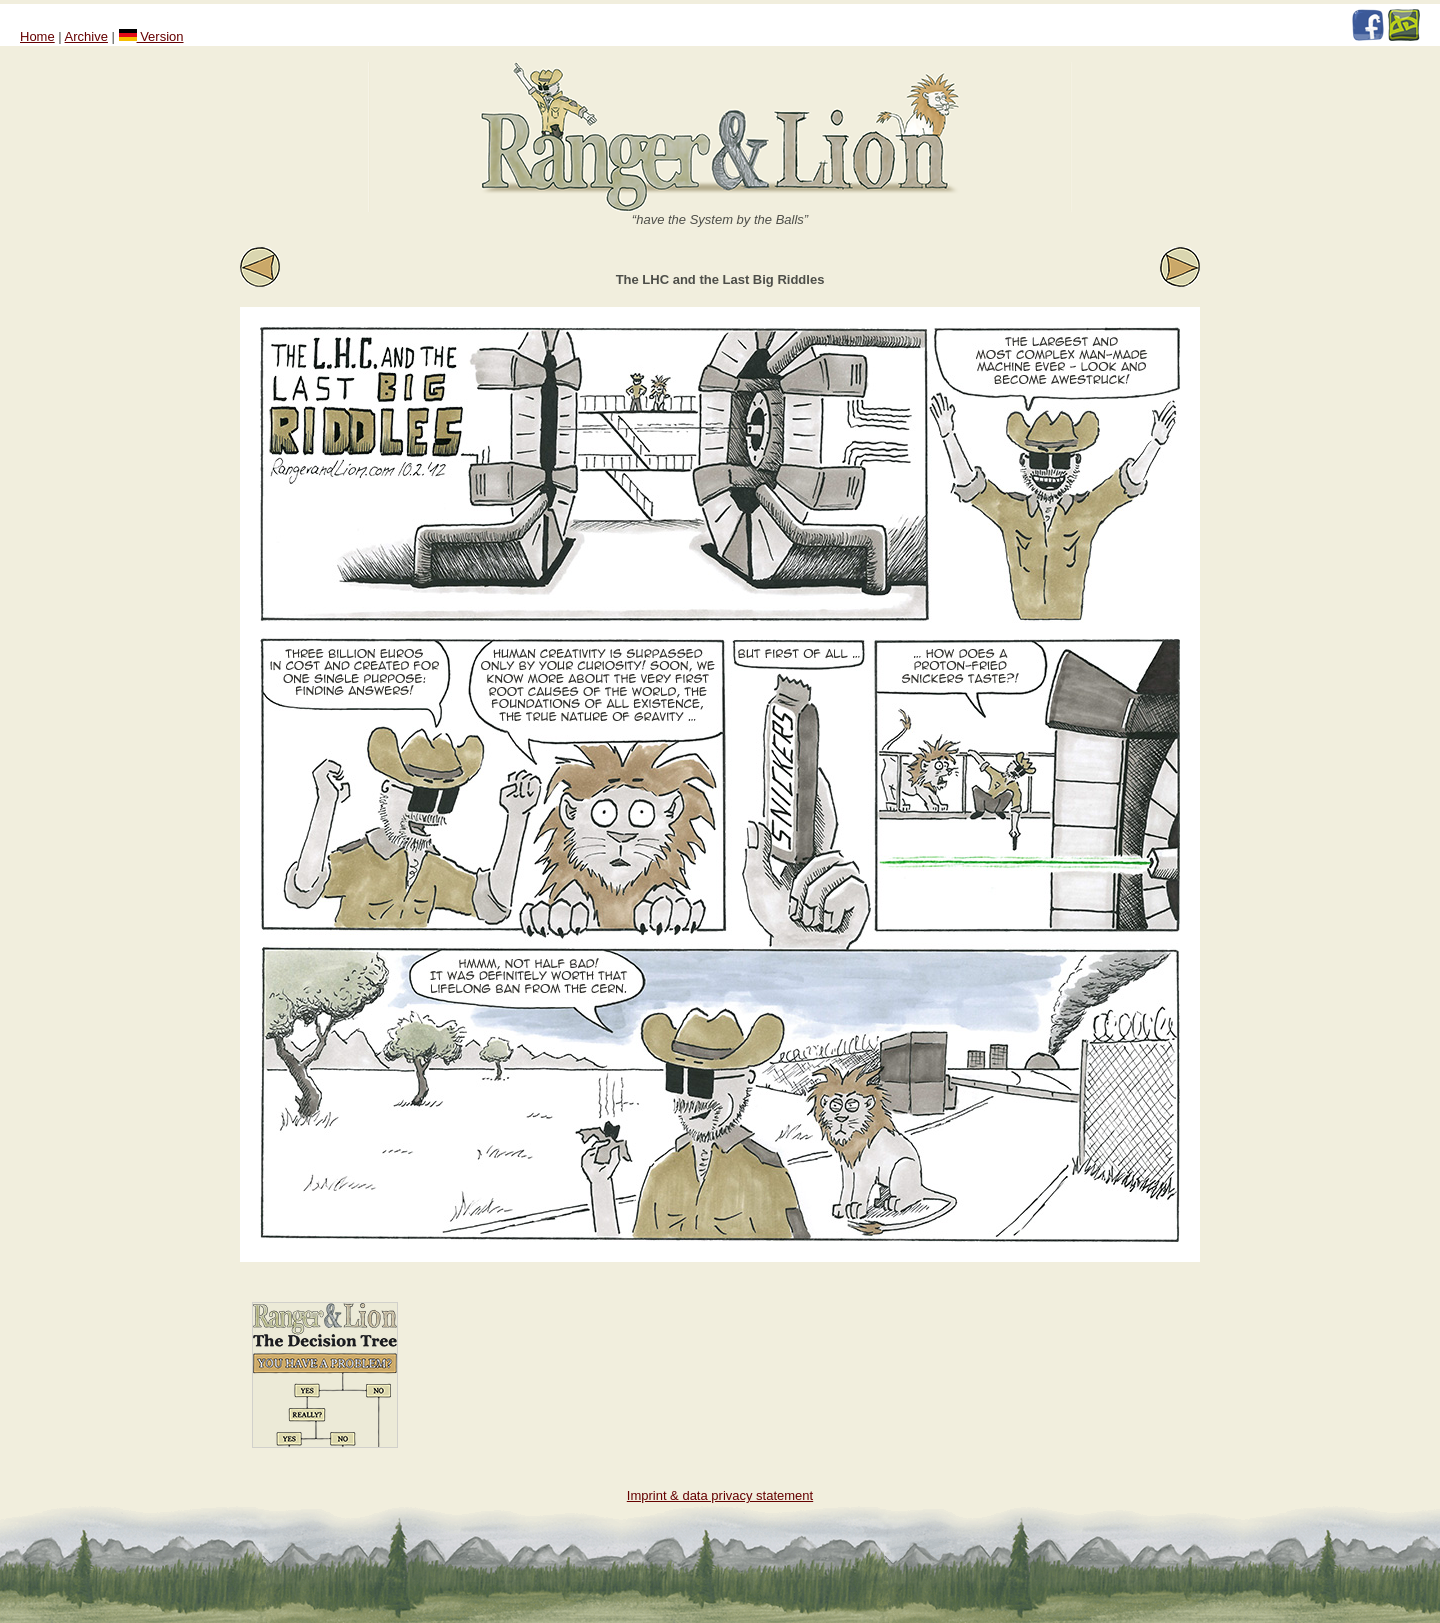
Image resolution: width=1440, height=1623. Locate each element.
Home (37, 36)
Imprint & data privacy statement (720, 1495)
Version (151, 36)
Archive (86, 36)
